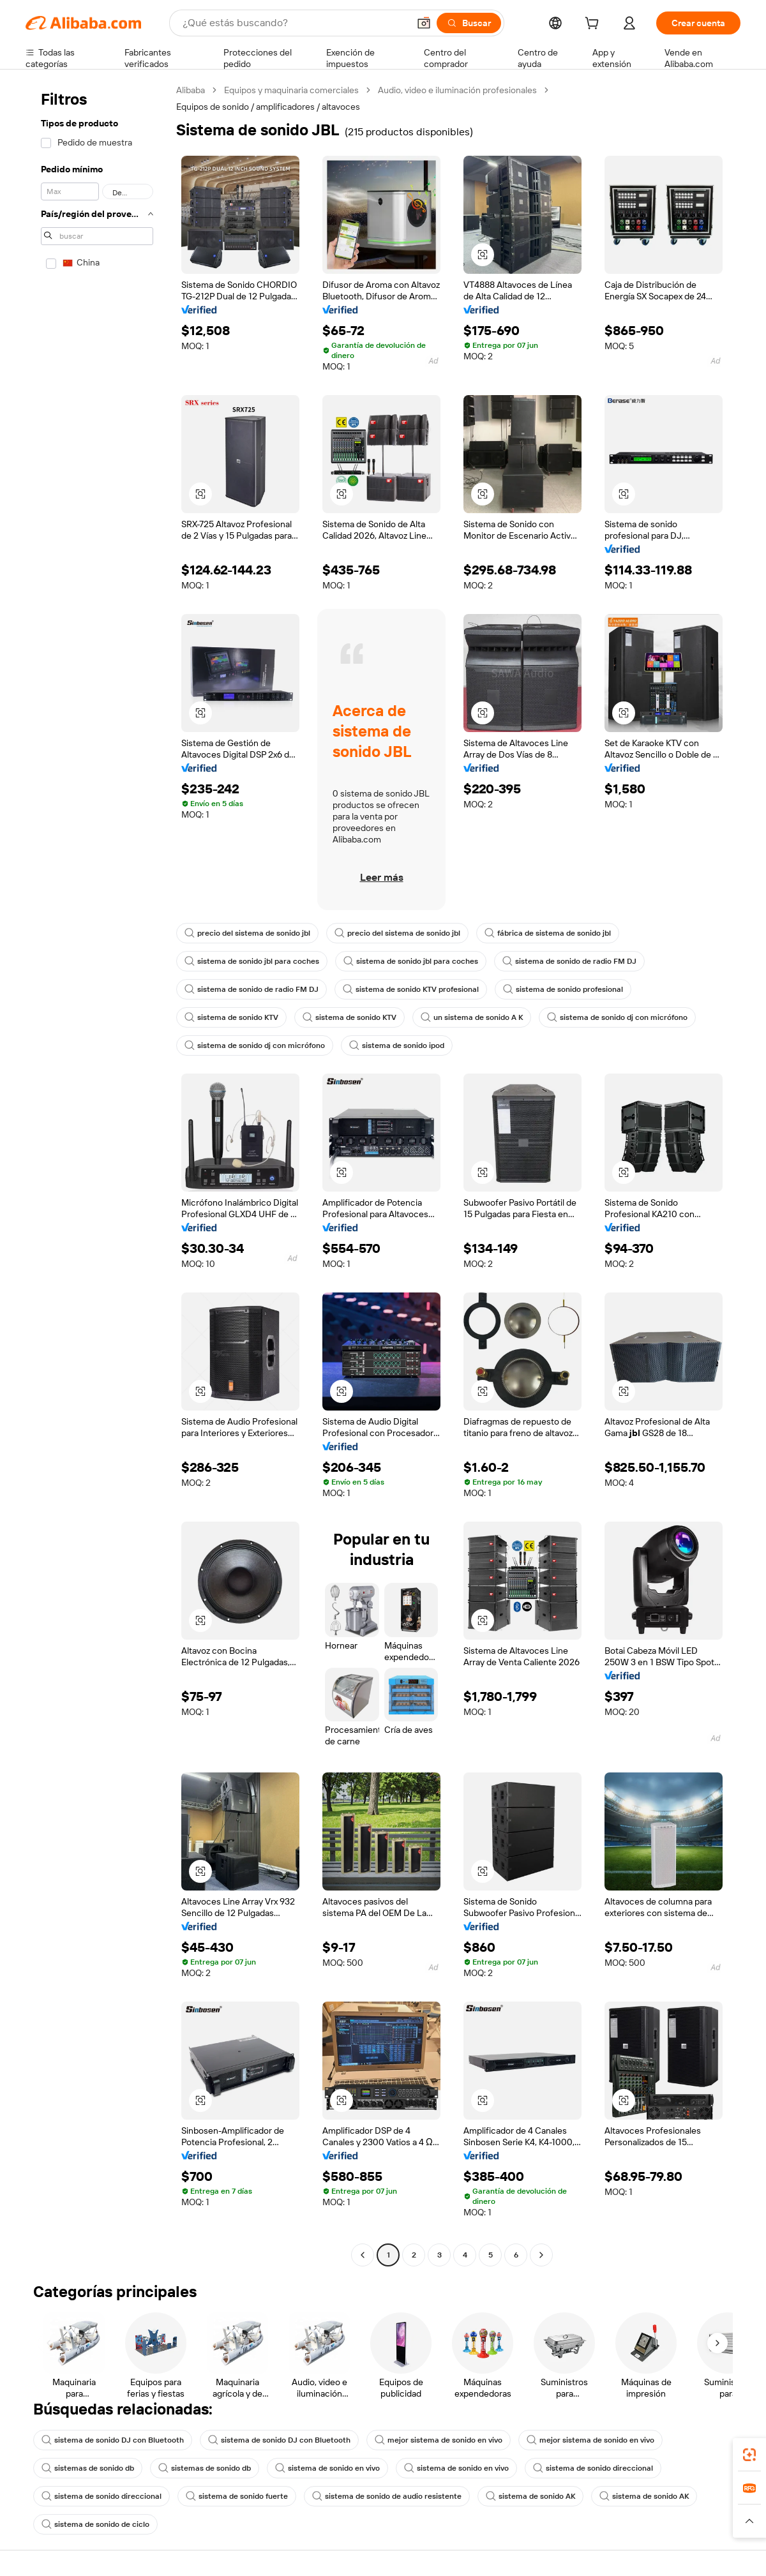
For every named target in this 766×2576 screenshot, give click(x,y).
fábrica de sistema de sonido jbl (547, 933)
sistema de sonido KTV (231, 1017)
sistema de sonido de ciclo (95, 2524)
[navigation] (97, 1174)
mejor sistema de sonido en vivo (438, 2440)
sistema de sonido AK (530, 2496)
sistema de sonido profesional (563, 989)
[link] (749, 2454)
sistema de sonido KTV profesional (411, 989)
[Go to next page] (541, 2254)
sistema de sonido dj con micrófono (617, 1017)
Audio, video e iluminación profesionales (457, 90)
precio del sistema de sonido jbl (247, 933)
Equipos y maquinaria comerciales (291, 90)
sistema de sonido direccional (593, 2468)
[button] (424, 23)
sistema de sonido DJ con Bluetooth (112, 2440)
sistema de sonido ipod (396, 1045)
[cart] (594, 25)
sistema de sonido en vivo (327, 2468)
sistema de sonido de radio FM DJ (569, 961)
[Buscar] (469, 23)
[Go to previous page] (362, 2254)
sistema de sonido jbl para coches (251, 961)
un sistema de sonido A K (472, 1017)
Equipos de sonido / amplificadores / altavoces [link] (268, 106)
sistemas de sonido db (87, 2468)
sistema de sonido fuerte (237, 2496)
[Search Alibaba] (294, 23)
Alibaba (190, 90)
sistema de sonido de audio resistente (387, 2496)
